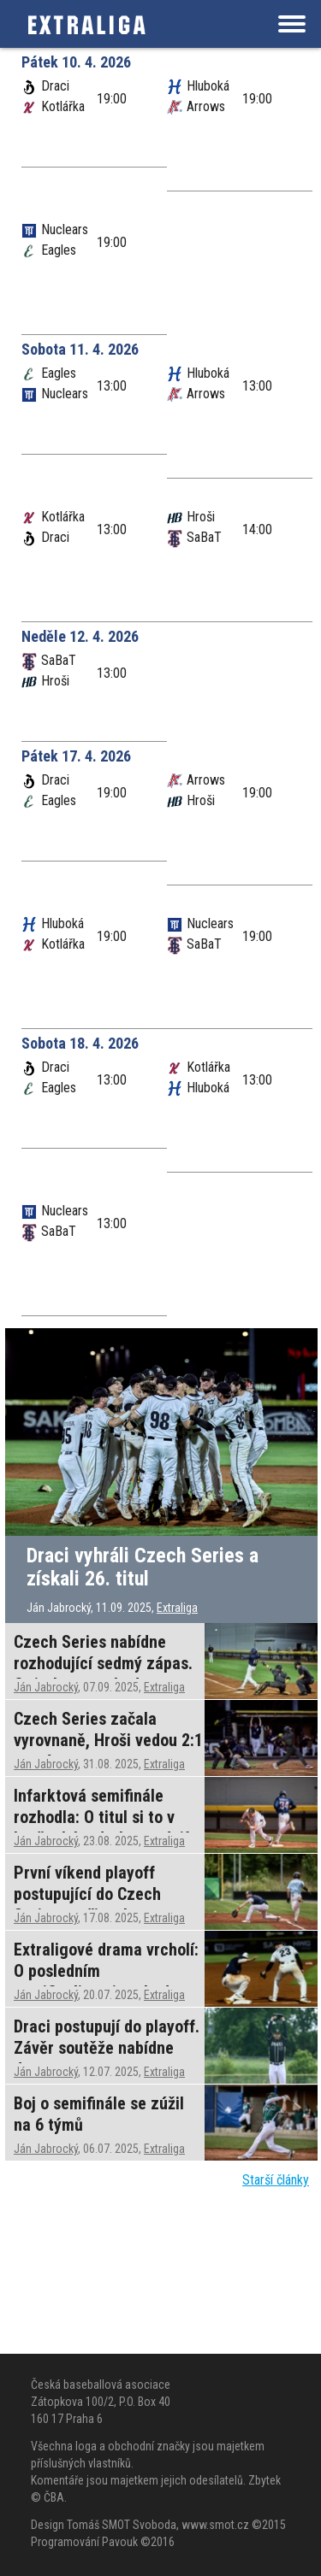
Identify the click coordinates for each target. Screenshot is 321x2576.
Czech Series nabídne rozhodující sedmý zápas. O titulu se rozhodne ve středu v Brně (103, 1674)
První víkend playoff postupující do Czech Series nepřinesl (87, 1894)
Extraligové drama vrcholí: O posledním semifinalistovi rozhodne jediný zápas (106, 1981)
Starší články (275, 2180)
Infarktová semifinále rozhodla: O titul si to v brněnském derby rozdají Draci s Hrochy (101, 1827)
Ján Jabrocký (46, 1687)
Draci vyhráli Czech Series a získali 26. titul (143, 1567)
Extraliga (177, 1607)
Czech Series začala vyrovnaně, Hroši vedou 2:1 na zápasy (108, 1740)
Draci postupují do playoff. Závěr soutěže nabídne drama (106, 2047)
